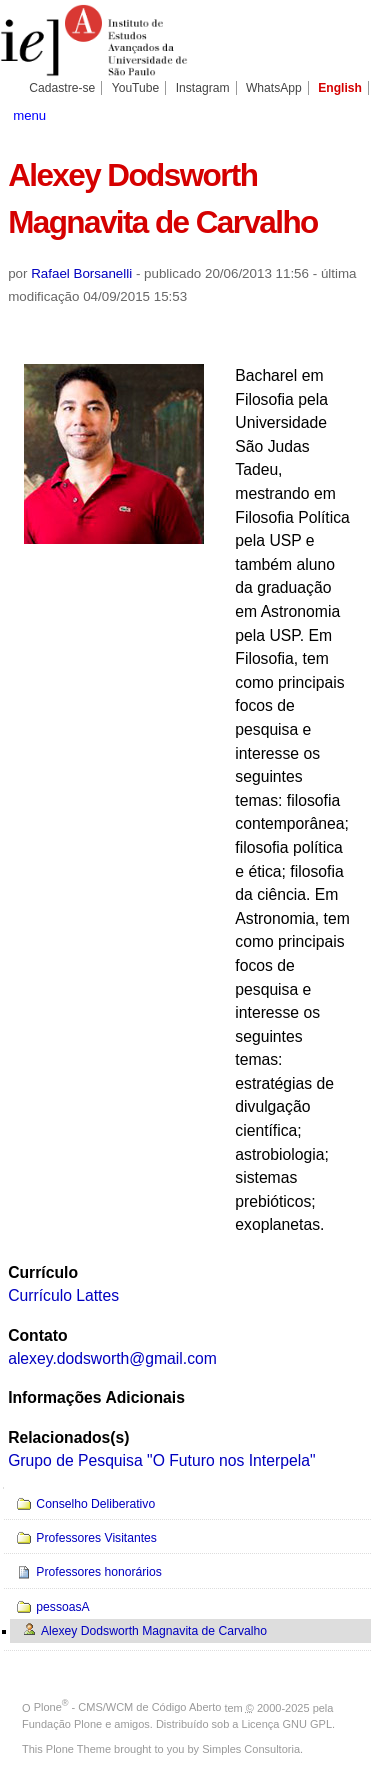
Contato (37, 1335)
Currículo (43, 1272)
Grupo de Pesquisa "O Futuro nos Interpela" (161, 1460)
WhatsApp (274, 88)
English (340, 88)
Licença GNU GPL (287, 1724)
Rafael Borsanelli (81, 273)
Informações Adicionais (96, 1397)
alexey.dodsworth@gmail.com (112, 1358)
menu (29, 115)
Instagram (203, 88)
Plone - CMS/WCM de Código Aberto (128, 1707)
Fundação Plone (62, 1724)
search (349, 114)
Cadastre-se (62, 88)
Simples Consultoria (251, 1749)
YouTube (136, 88)
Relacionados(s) (68, 1437)
